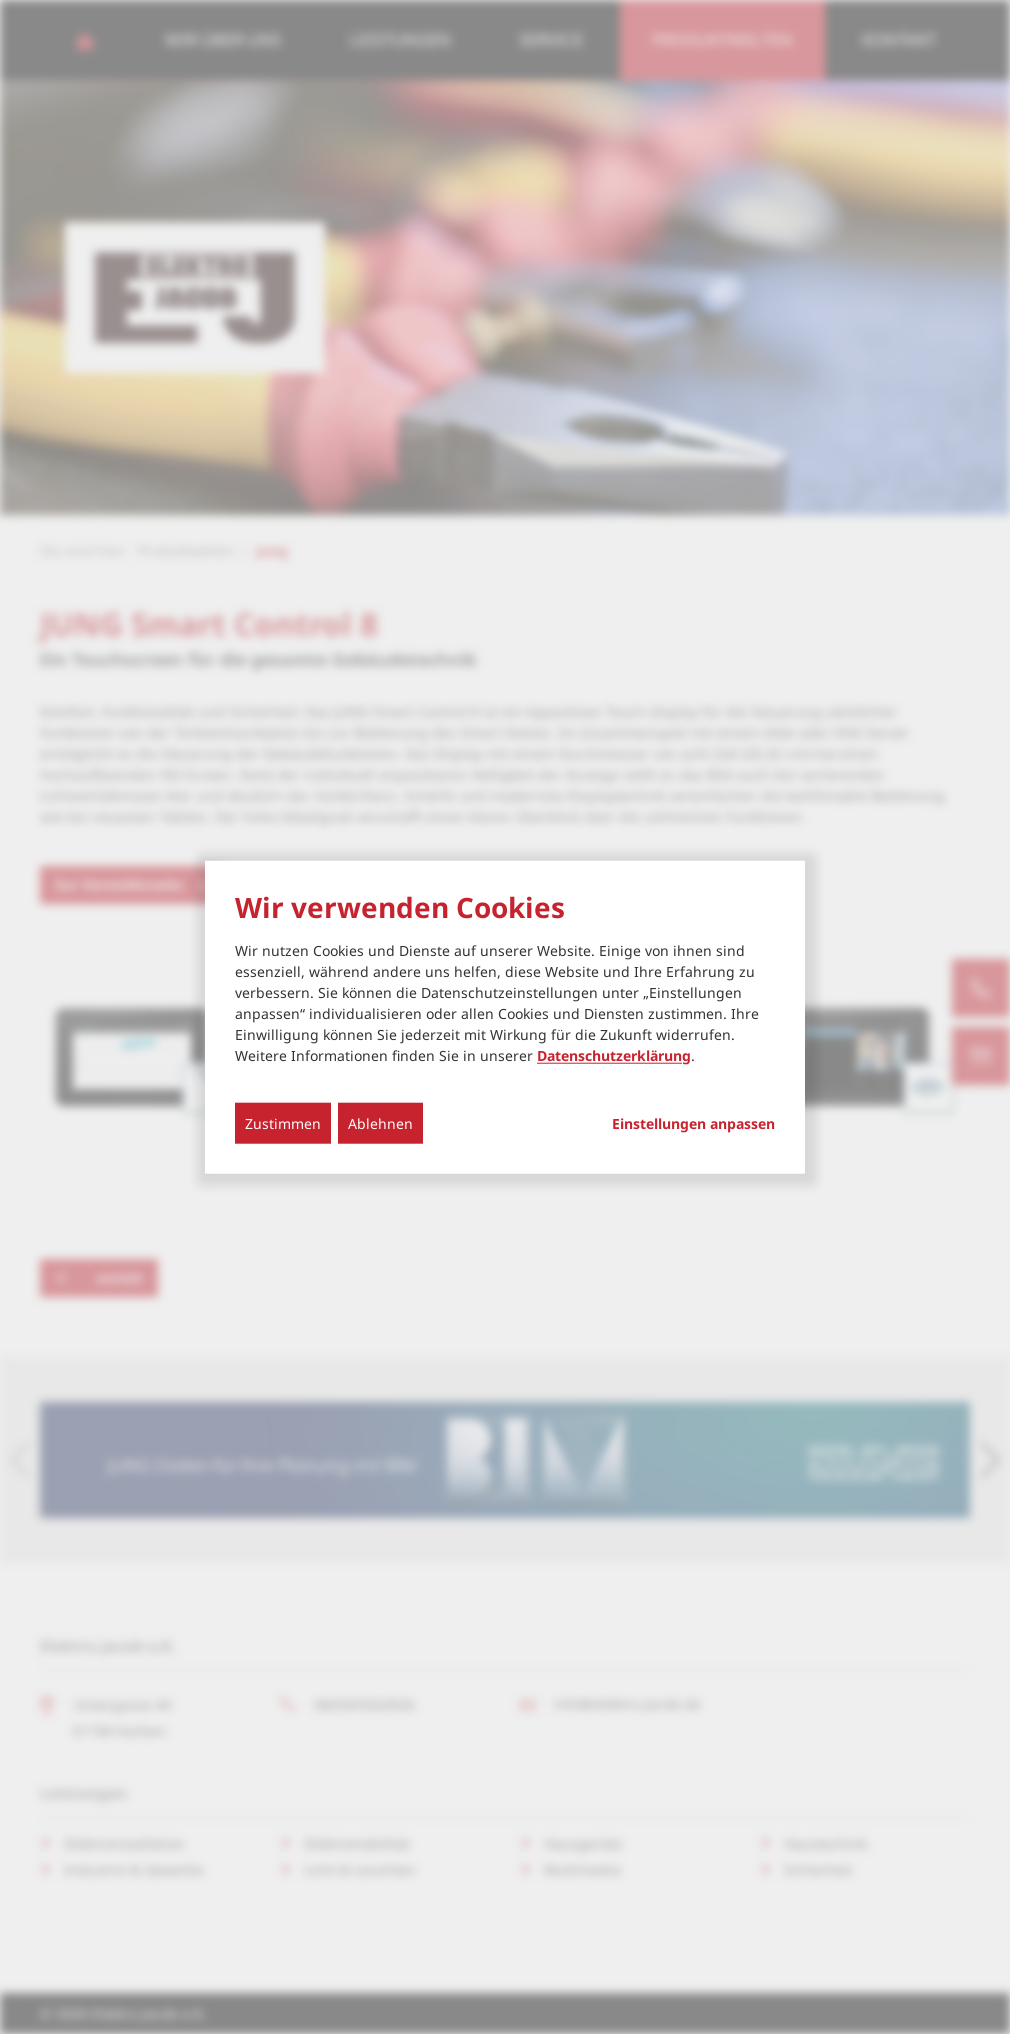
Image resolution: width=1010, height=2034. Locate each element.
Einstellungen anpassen (693, 1123)
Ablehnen (380, 1122)
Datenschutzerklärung (614, 1054)
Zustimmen (283, 1122)
